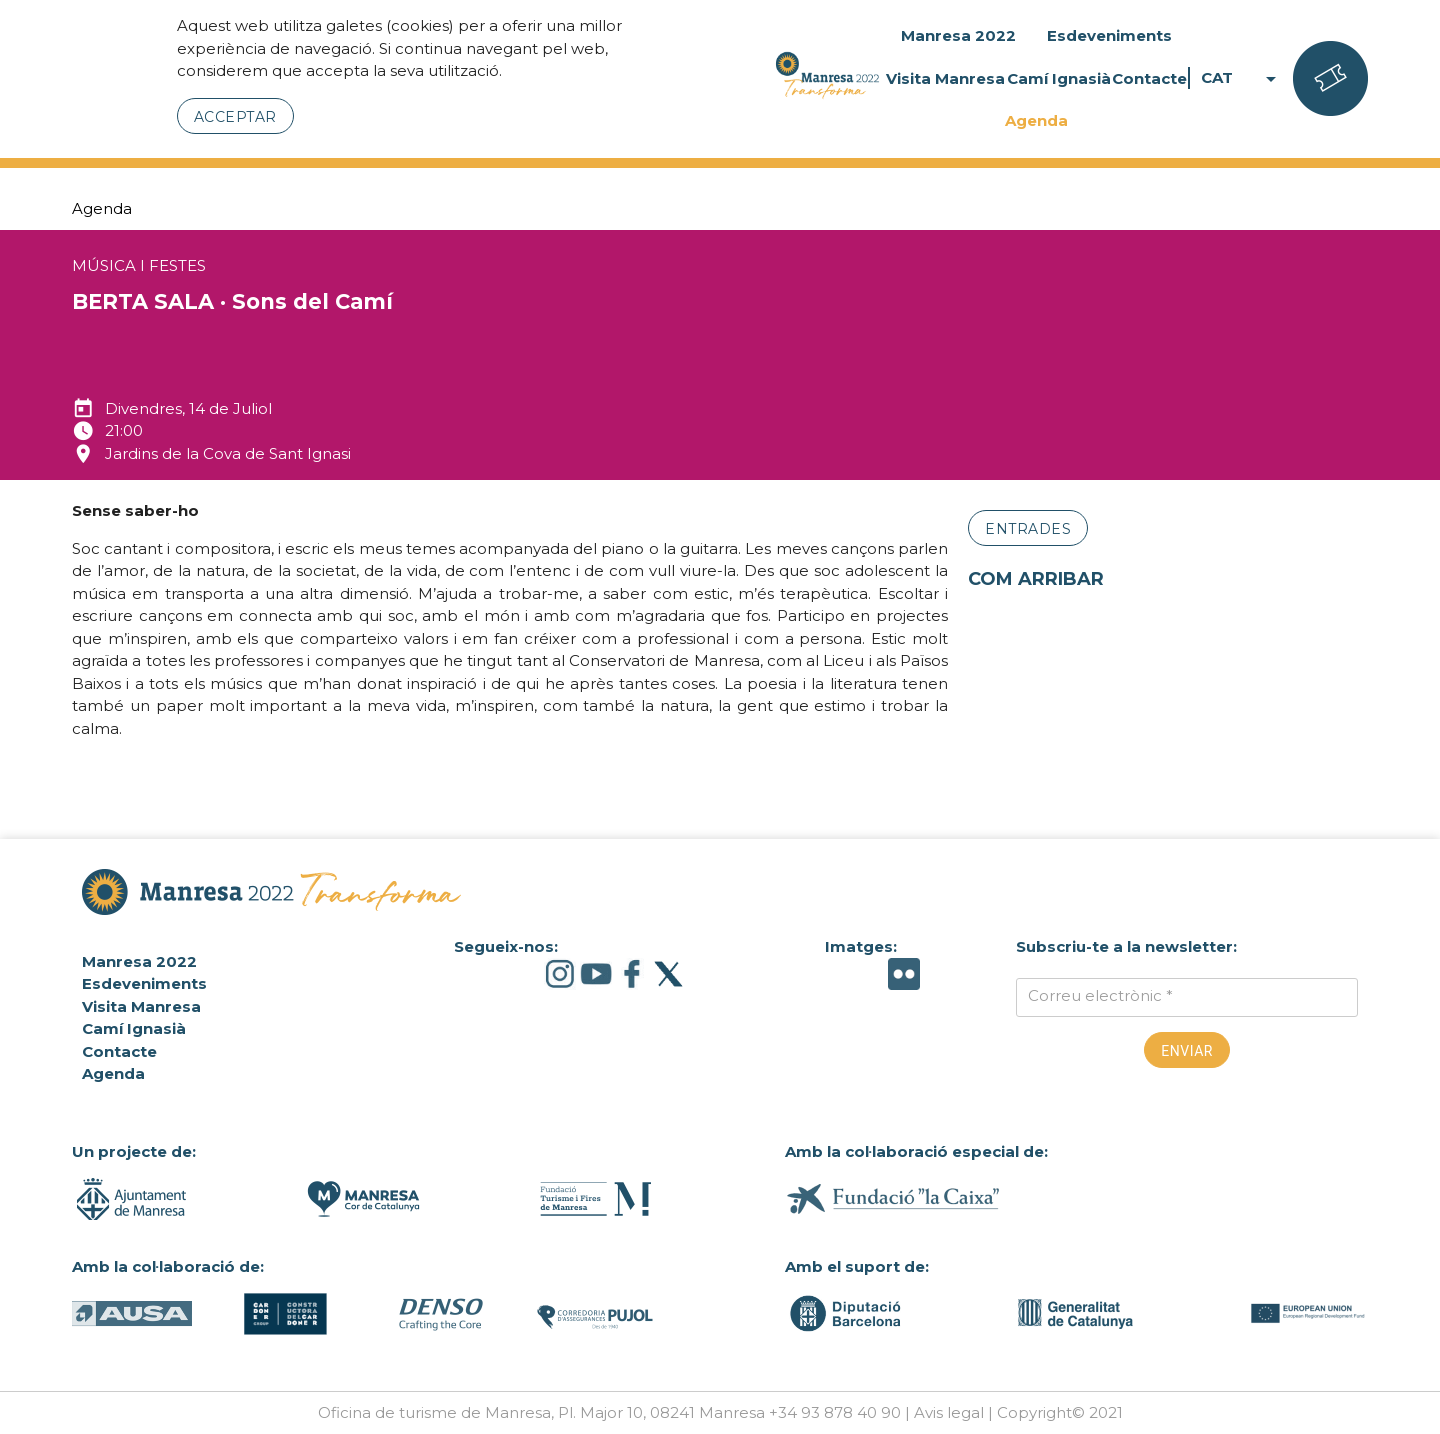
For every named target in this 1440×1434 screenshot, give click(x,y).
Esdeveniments (1109, 35)
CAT (1242, 78)
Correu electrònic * (1100, 995)
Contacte (1149, 78)
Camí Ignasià (1059, 78)
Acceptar (235, 117)
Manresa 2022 (958, 35)
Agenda (1036, 120)
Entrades (1028, 529)
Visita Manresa (945, 78)
